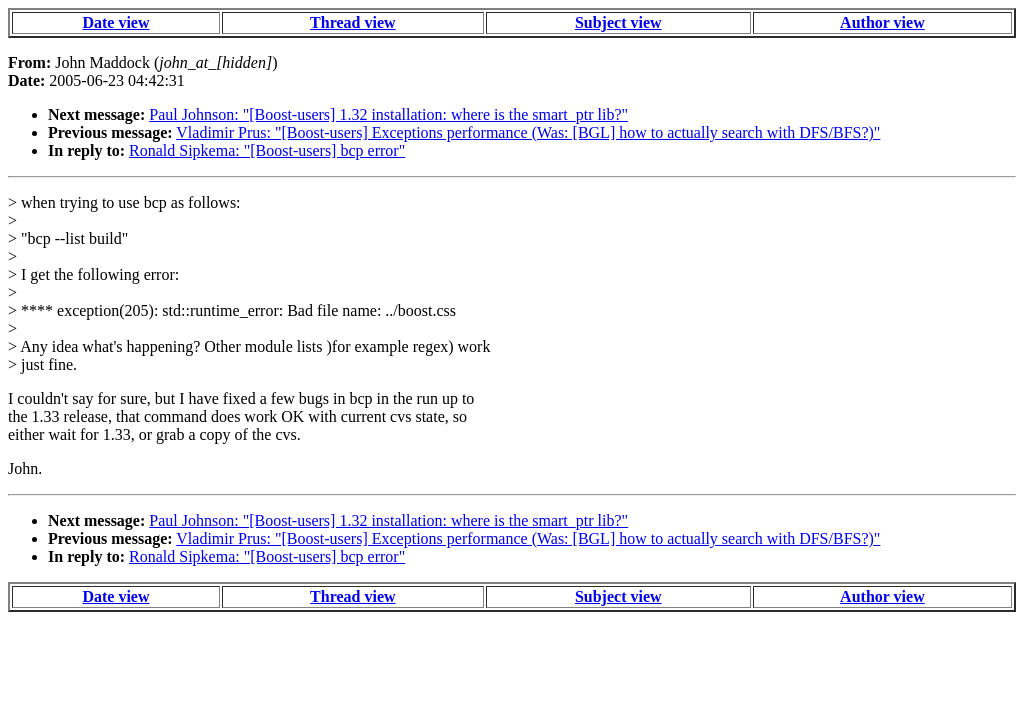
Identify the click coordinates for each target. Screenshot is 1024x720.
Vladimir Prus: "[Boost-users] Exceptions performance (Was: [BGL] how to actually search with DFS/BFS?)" (528, 132)
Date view (115, 22)
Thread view (352, 22)
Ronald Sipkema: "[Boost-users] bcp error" (267, 150)
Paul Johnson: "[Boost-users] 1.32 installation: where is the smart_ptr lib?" (388, 114)
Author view (882, 22)
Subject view (618, 22)
